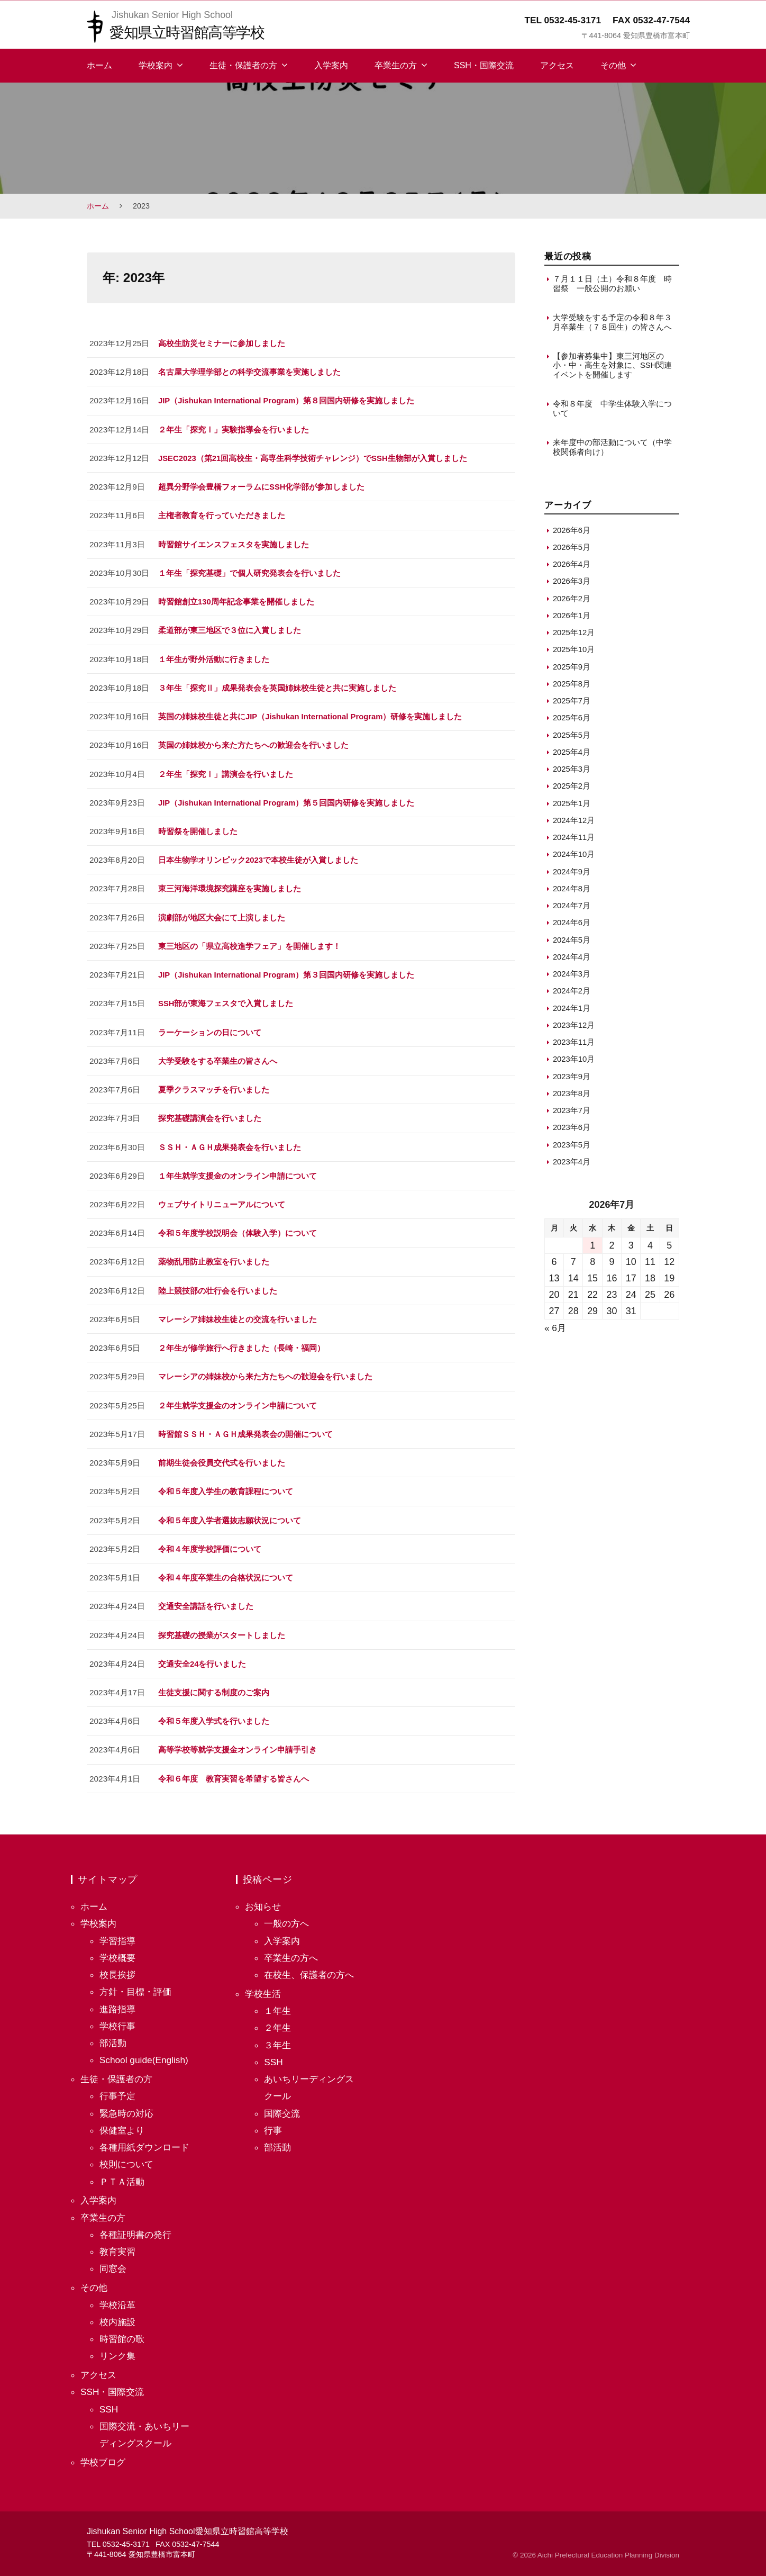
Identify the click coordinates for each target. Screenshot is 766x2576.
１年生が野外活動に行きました (213, 657)
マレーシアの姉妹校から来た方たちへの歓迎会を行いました (265, 1372)
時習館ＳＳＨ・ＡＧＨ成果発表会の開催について (245, 1429)
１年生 (278, 2005)
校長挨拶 (118, 1969)
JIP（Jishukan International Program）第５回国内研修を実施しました (289, 800)
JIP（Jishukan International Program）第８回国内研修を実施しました (289, 400)
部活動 (113, 2037)
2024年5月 (572, 942)
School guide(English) (145, 2054)
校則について (128, 2159)
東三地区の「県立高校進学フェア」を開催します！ (249, 943)
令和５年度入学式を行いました (213, 1715)
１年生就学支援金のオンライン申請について (237, 1172)
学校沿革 (118, 2299)
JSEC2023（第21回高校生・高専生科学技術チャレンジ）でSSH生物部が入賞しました (313, 457)
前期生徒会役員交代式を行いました (221, 1458)
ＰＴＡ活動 (123, 2176)
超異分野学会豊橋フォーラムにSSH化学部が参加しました (262, 486)
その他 (613, 65)
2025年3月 (572, 772)
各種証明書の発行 (137, 2229)
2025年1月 (572, 806)
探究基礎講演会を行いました (209, 1114)
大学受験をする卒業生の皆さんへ (217, 1057)
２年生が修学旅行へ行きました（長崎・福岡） (241, 1344)
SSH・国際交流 (484, 65)
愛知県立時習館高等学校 (190, 32)
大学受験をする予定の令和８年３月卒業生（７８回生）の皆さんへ (612, 323)
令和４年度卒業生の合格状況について (225, 1572)
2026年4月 (572, 567)
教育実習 (118, 2245)
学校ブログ (104, 2456)
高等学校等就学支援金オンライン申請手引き (237, 1744)
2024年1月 (572, 1011)
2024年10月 (574, 857)
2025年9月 (572, 669)
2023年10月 (574, 1062)
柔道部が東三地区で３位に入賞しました (229, 629)
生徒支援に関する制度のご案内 (213, 1687)
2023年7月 (572, 1113)
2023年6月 (572, 1130)
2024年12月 (574, 823)
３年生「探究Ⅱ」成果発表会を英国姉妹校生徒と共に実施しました (277, 686)
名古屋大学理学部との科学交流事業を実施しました (249, 371)
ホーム (99, 65)
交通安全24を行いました (202, 1658)
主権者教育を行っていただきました (221, 514)
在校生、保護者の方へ (311, 1969)
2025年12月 (574, 635)
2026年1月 (572, 618)
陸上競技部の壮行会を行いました (217, 1286)
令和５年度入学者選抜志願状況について (229, 1515)
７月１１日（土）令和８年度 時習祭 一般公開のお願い (612, 283)
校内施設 (118, 2316)
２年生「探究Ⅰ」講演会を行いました (225, 771)
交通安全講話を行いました (205, 1601)
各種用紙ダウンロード (147, 2141)
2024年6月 (572, 925)
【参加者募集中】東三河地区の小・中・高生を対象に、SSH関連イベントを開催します (613, 367)
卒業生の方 (396, 65)
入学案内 (331, 65)
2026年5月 (572, 550)
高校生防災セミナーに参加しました (221, 342)
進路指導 (118, 2003)
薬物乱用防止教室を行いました (213, 1257)
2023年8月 (572, 1096)
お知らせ (264, 1900)
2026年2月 (572, 601)
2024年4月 (572, 960)
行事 (273, 2124)
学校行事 (118, 2020)
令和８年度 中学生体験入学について (612, 411)
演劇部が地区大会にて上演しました (221, 914)
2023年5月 (572, 1147)
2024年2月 (572, 994)
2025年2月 (572, 789)
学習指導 (118, 1935)
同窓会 (113, 2263)
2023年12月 (574, 1028)
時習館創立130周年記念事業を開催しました (236, 600)
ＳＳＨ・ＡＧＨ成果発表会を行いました (229, 1143)
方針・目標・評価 (137, 1986)
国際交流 (283, 2107)
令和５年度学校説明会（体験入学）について (237, 1229)
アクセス (557, 65)
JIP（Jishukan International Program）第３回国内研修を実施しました (289, 972)
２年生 (278, 2022)
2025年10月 (574, 652)
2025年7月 (572, 704)
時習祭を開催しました (198, 829)
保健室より (123, 2124)
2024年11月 (574, 840)
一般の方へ (288, 1917)
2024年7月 (572, 909)
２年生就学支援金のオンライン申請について (237, 1401)
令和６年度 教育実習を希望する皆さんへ (233, 1772)
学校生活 (264, 1988)
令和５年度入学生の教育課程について (225, 1487)
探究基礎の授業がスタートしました (221, 1629)
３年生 (278, 2039)
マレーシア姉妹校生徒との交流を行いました (237, 1315)
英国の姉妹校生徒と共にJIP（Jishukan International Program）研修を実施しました (312, 714)
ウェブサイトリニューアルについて (221, 1200)
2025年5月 (572, 738)
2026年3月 (572, 584)
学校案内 (155, 65)
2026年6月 (572, 533)
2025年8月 (572, 687)
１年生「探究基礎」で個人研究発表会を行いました (249, 571)
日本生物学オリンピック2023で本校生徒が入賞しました (258, 857)
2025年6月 (572, 721)
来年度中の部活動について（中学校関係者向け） (612, 450)
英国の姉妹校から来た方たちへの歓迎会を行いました (253, 743)
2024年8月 (572, 892)
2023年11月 (574, 1045)
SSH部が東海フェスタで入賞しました (226, 1000)
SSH (109, 2403)
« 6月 (555, 1331)
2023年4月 (572, 1165)
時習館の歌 (123, 2333)
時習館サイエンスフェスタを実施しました (233, 543)
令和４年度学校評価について (209, 1544)
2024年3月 (572, 977)
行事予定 (118, 2090)
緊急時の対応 (128, 2107)
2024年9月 (572, 874)
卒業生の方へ (292, 1952)
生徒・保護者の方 (243, 65)
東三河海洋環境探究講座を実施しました (229, 886)
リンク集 (118, 2350)
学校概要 (118, 1952)
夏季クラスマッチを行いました (213, 1086)
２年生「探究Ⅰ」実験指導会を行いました (233, 428)
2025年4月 (572, 755)
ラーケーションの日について (209, 1029)
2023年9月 (572, 1079)
